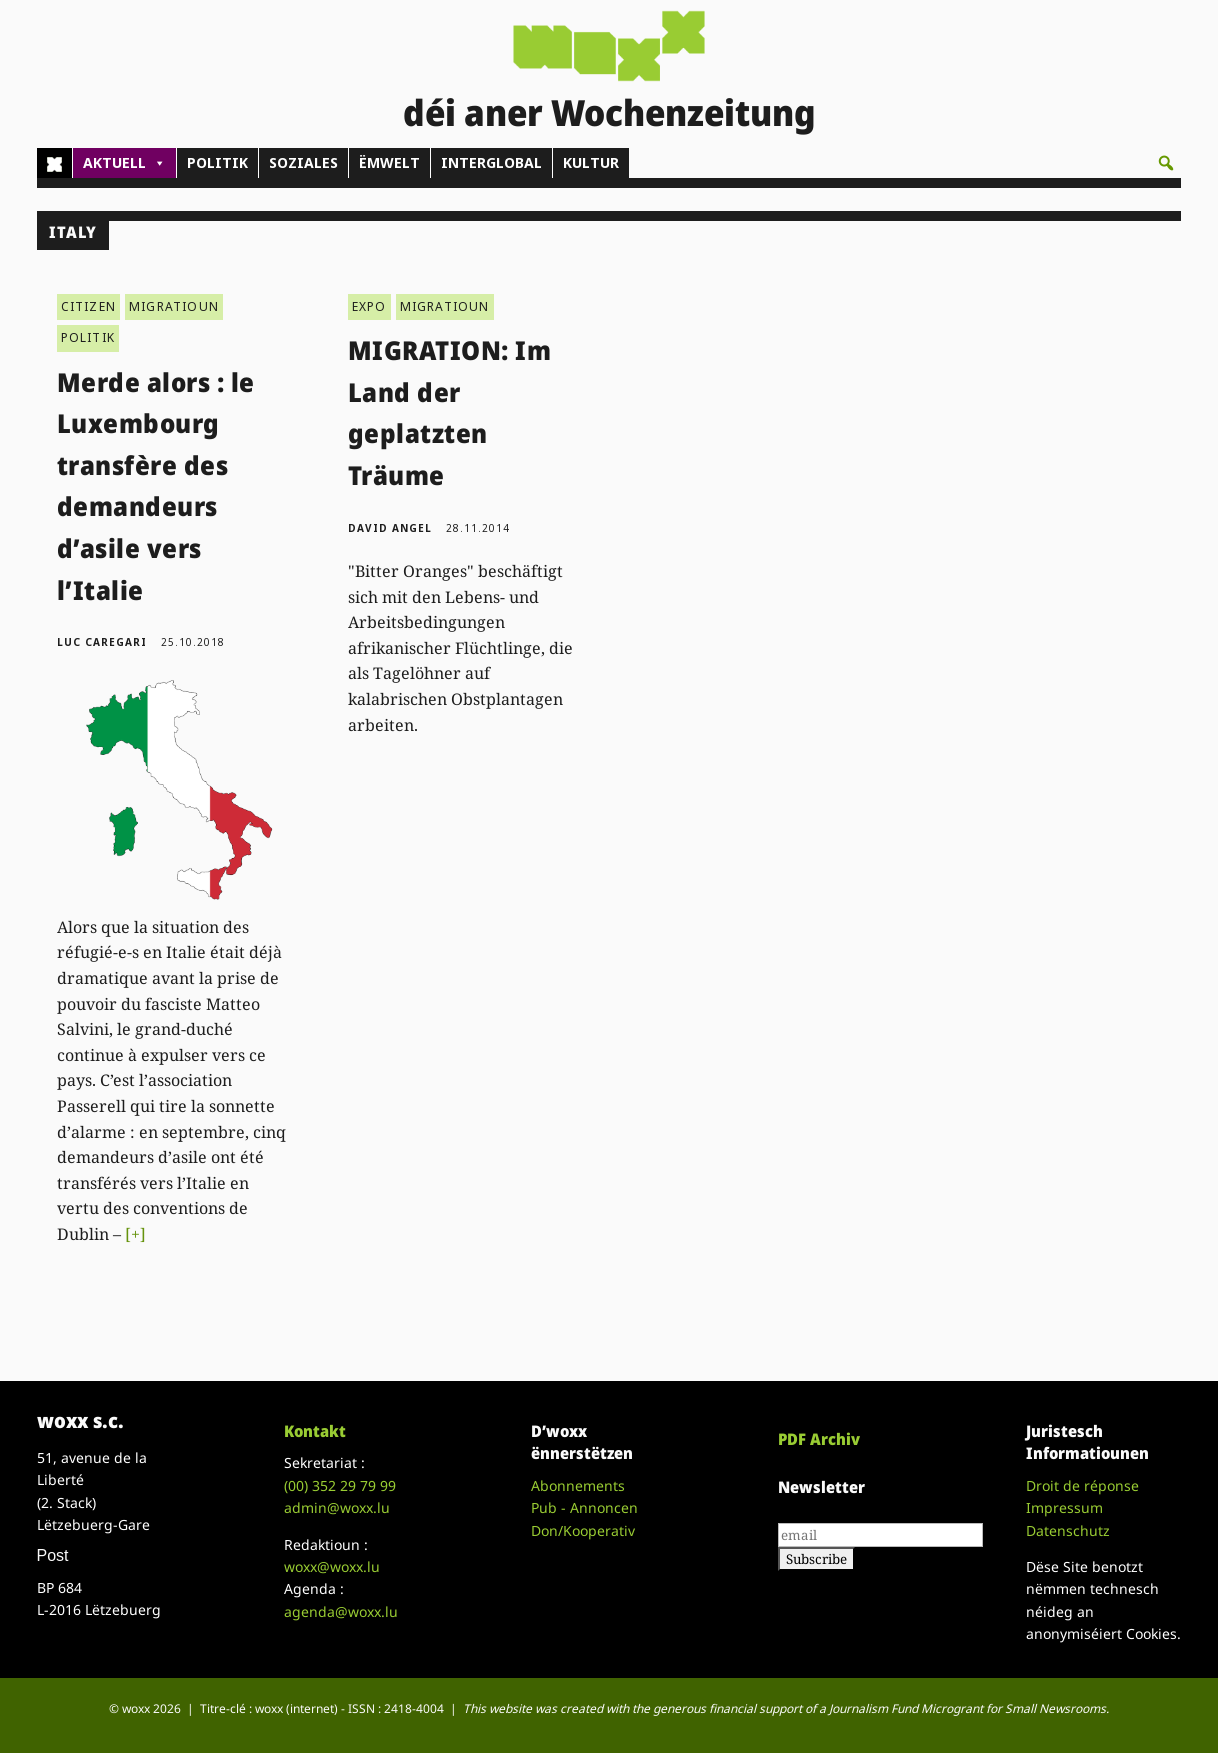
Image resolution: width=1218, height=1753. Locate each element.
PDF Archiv (819, 1439)
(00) (340, 1485)
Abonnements (578, 1485)
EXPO (369, 306)
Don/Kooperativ (583, 1530)
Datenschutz (1068, 1530)
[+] (135, 1234)
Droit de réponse (1082, 1485)
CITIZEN (88, 306)
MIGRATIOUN (174, 306)
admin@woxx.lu (337, 1507)
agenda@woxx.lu (341, 1611)
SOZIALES (303, 162)
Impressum (1064, 1507)
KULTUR (591, 162)
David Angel (390, 528)
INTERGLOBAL (491, 162)
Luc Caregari (102, 642)
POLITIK (217, 162)
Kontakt (315, 1431)
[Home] (54, 163)
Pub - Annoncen (584, 1507)
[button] (1166, 163)
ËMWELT (389, 162)
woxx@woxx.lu (332, 1566)
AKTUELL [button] (124, 163)
